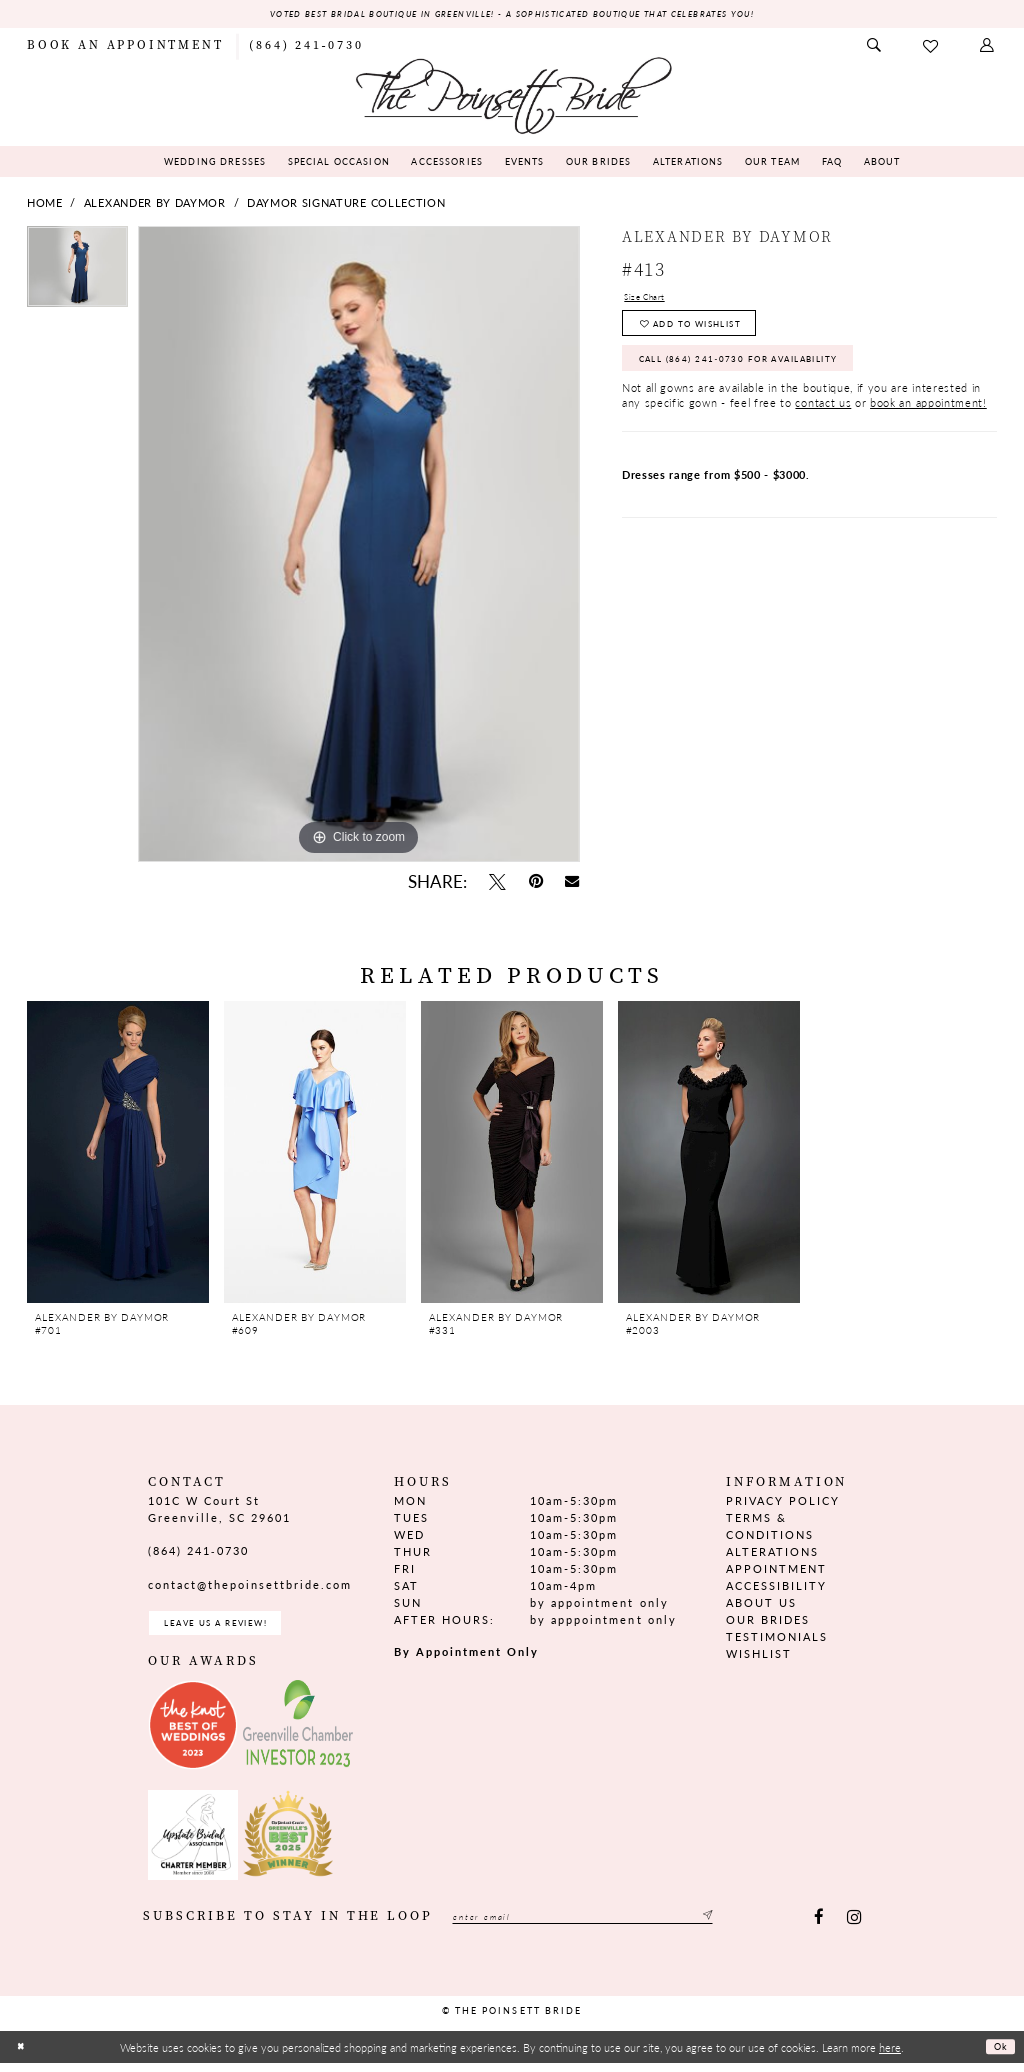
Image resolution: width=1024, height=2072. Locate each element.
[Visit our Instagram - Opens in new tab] (853, 1927)
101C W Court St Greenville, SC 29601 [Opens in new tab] (219, 1511)
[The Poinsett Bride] (512, 96)
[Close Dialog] (23, 2056)
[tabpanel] (77, 274)
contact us (823, 428)
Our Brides (768, 1622)
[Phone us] (306, 48)
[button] (988, 48)
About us (761, 1605)
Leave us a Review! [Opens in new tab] (237, 1628)
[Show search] (875, 48)
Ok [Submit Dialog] (997, 2056)
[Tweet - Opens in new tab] (497, 884)
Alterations (772, 1553)
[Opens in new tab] (193, 1734)
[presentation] (118, 1154)
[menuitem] (125, 48)
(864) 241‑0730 (198, 1553)
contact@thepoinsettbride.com (250, 1587)
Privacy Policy (783, 1502)
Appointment (776, 1570)
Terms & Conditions (770, 1528)
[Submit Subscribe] (778, 1927)
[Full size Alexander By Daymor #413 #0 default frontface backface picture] (359, 547)
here (890, 2056)
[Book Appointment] (125, 48)
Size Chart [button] (652, 301)
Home (45, 205)
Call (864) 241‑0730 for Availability (774, 379)
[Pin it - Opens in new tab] (535, 884)
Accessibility (776, 1588)
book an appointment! (928, 428)
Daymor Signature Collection (346, 205)
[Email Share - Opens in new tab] (572, 885)
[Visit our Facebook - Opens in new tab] (819, 1927)
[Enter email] (619, 1927)
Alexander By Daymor (155, 205)
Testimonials (777, 1639)
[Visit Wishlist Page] (931, 48)
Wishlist (759, 1656)
